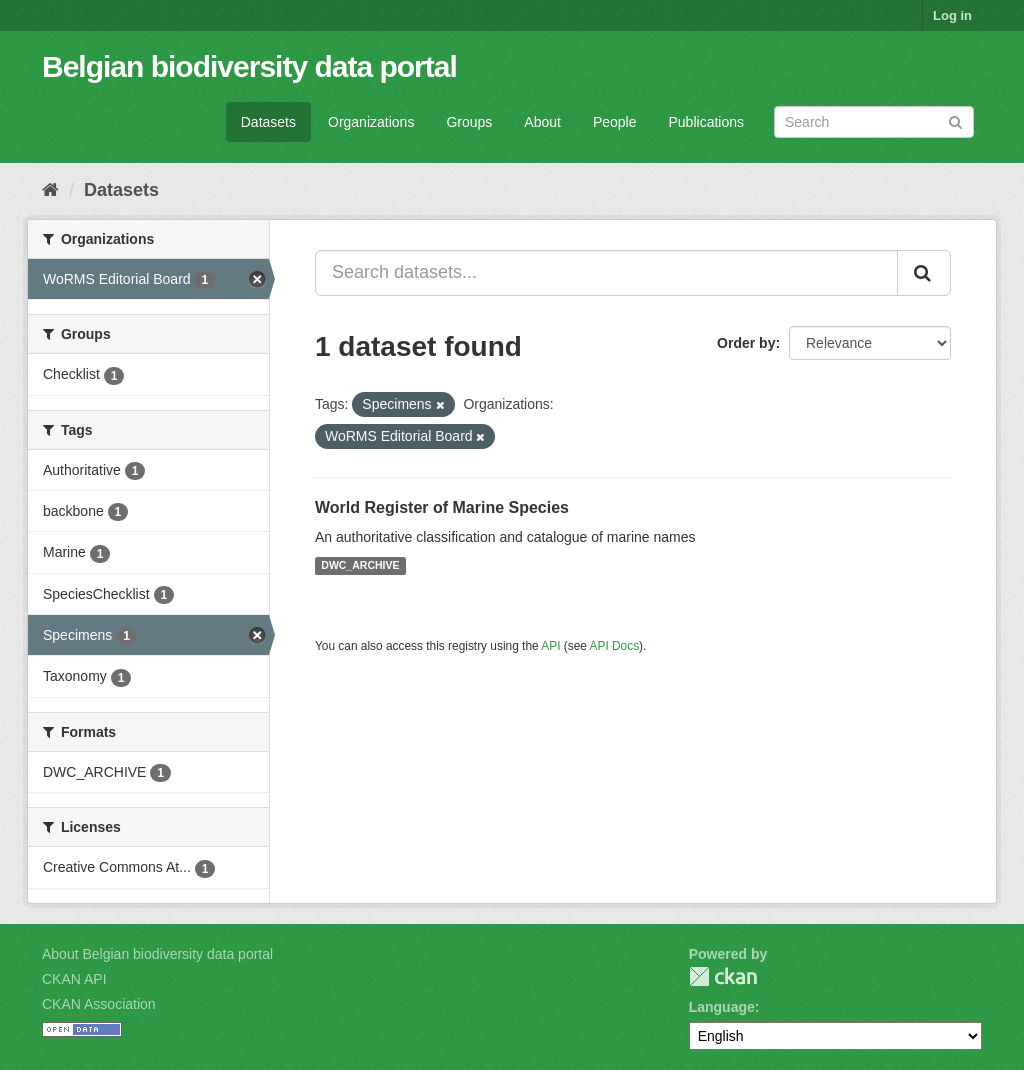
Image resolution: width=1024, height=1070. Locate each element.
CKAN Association (99, 1004)
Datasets (268, 122)
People (615, 122)
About (542, 122)
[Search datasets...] (606, 273)
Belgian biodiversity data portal (249, 66)
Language (722, 1007)
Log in (952, 15)
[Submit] (955, 120)
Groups (469, 122)
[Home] (50, 190)
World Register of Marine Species (442, 507)
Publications (707, 122)
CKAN (723, 976)
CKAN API (74, 979)
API (550, 646)
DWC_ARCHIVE (360, 566)
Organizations (371, 122)
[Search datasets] (874, 122)
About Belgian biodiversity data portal (157, 954)
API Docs (615, 646)
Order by (746, 343)
